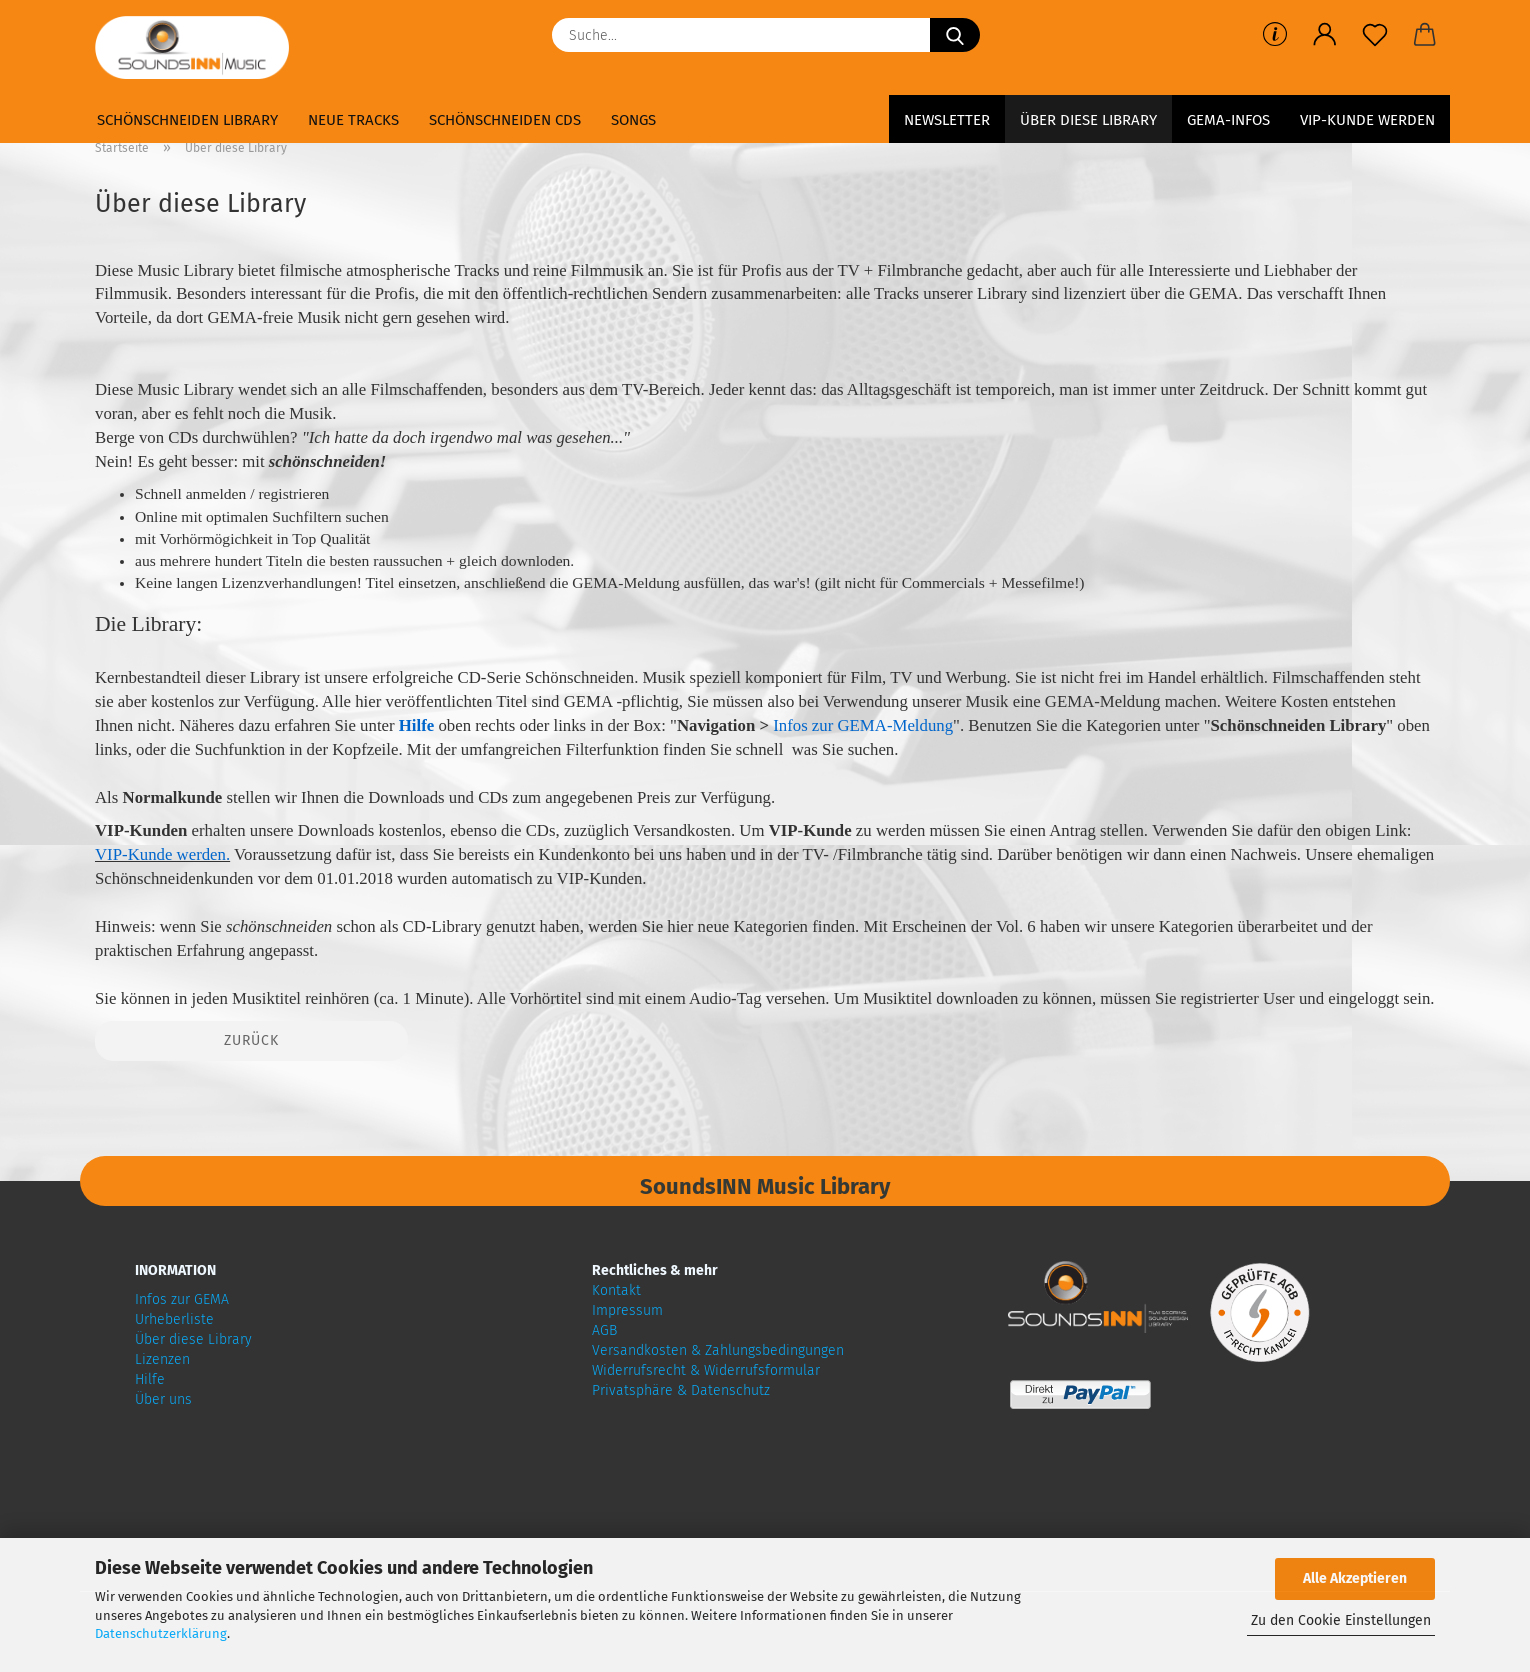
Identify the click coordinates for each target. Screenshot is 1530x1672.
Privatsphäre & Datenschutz (681, 1390)
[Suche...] (955, 35)
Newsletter (947, 120)
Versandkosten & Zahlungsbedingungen (718, 1350)
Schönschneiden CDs (505, 120)
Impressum (627, 1310)
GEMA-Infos (1228, 120)
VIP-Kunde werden (1367, 120)
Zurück (251, 1040)
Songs (633, 120)
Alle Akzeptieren (1355, 1578)
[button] (1325, 35)
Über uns (163, 1399)
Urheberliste (174, 1319)
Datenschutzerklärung (161, 1633)
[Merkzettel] (1375, 35)
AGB (604, 1330)
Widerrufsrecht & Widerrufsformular (706, 1370)
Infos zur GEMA (182, 1299)
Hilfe (150, 1379)
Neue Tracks (353, 120)
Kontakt (616, 1290)
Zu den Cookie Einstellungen (1341, 1620)
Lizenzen (162, 1359)
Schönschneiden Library (187, 120)
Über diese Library (1088, 120)
